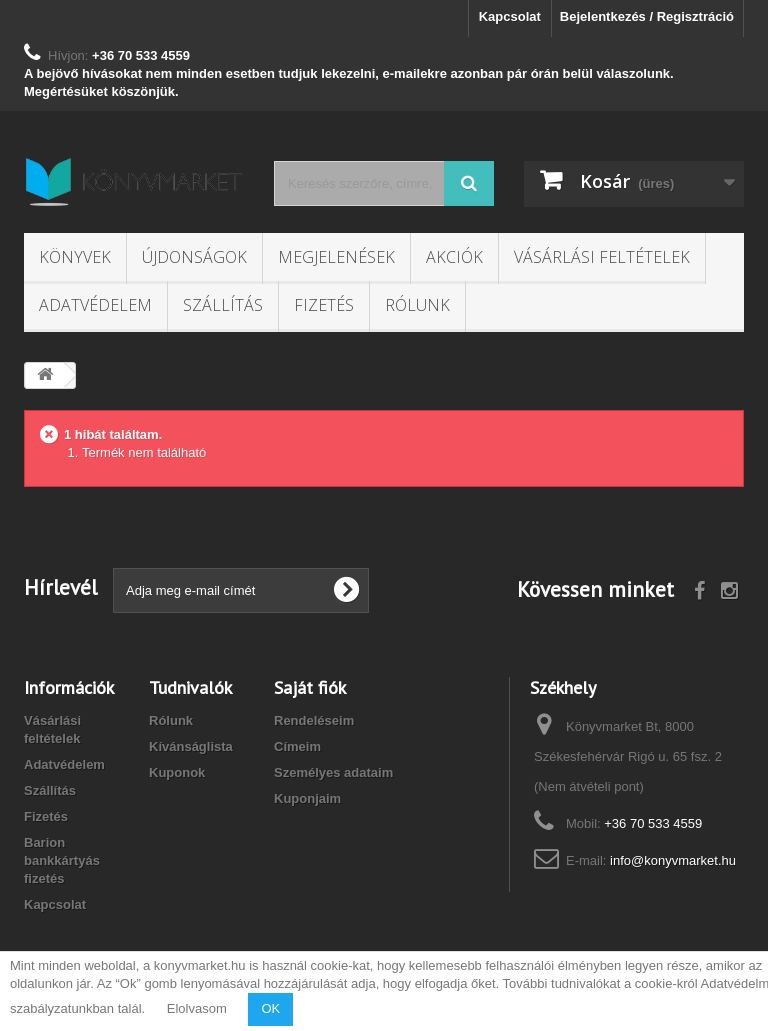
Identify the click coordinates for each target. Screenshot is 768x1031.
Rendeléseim (314, 720)
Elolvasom (197, 1008)
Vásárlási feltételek (602, 257)
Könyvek (75, 257)
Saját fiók (310, 687)
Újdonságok (194, 257)
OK (270, 1008)
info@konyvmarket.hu (673, 860)
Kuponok (177, 772)
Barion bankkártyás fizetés (62, 860)
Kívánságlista (191, 746)
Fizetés (324, 305)
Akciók (454, 257)
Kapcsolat (510, 16)
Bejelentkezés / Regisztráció (647, 16)
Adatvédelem (95, 305)
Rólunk (417, 305)
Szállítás (223, 305)
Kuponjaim (307, 798)
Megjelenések (336, 257)
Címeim (297, 746)
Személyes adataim (333, 772)
